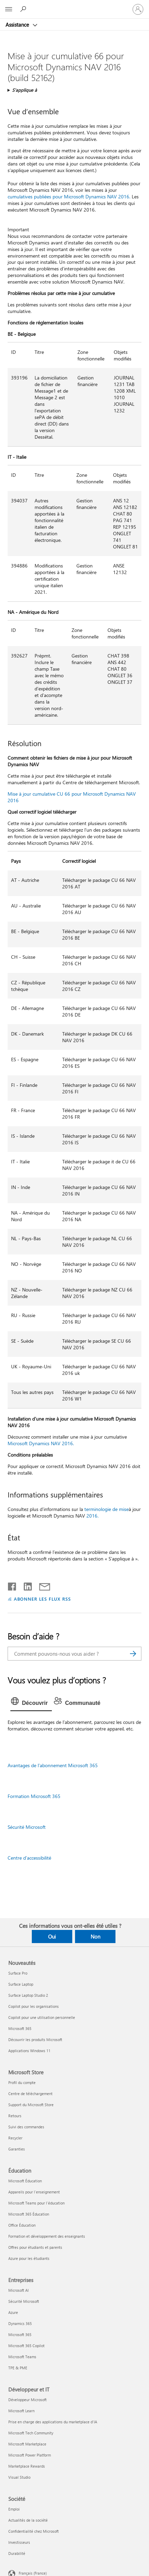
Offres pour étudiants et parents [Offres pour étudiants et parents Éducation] (35, 2247)
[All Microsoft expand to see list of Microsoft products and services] (8, 9)
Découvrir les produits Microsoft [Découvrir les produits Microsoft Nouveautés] (35, 2039)
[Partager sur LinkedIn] (25, 1585)
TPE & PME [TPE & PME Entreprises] (17, 2367)
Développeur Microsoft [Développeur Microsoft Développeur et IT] (27, 2399)
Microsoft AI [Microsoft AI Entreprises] (18, 2290)
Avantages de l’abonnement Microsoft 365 (53, 1765)
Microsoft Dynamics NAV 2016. (41, 1443)
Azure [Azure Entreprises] (13, 2312)
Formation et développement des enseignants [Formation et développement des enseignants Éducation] (46, 2236)
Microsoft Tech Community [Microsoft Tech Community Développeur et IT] (30, 2432)
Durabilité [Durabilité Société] (16, 2553)
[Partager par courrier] (41, 1585)
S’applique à (24, 90)
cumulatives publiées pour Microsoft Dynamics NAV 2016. (69, 196)
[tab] (31, 1703)
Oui (52, 1936)
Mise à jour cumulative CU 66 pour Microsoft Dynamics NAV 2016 (72, 797)
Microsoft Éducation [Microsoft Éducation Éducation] (25, 2180)
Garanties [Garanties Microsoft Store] (16, 2149)
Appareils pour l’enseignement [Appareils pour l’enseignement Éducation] (34, 2191)
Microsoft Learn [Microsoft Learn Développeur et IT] (21, 2410)
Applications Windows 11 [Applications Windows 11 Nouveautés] (29, 2050)
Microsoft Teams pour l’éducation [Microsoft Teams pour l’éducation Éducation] (36, 2203)
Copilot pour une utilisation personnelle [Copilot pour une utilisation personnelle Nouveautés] (41, 2017)
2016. (92, 1515)
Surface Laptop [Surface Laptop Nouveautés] (20, 1984)
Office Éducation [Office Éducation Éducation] (22, 2225)
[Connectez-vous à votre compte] (138, 9)
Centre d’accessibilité (29, 1857)
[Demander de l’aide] (24, 9)
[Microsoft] (74, 5)
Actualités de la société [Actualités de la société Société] (28, 2520)
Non (95, 1936)
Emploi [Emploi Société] (14, 2509)
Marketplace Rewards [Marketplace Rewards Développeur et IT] (26, 2466)
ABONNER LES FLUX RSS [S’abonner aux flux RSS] (42, 1599)
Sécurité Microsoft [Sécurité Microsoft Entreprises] (23, 2301)
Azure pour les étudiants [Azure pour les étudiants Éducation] (28, 2258)
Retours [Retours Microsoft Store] (14, 2115)
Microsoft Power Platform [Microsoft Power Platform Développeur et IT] (29, 2455)
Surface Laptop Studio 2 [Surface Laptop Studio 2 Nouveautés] (28, 1995)
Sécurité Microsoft (27, 1827)
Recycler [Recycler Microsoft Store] (15, 2137)
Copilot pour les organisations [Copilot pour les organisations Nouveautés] (33, 2006)
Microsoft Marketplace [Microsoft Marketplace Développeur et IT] (27, 2444)
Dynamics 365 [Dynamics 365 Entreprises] (20, 2323)
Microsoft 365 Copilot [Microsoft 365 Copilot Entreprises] (26, 2345)
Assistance (18, 24)
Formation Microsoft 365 (34, 1796)
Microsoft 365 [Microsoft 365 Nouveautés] (19, 2028)
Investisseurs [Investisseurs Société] (19, 2542)
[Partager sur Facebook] (12, 1585)
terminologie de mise (106, 1509)
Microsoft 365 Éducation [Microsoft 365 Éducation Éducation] (28, 2214)
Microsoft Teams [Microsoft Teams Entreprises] (22, 2356)
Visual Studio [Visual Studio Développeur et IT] (19, 2477)
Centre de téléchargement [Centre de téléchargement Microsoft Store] (30, 2093)
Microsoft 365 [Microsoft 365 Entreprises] (19, 2334)
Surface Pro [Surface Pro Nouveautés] (17, 1973)
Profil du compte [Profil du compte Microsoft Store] (22, 2082)
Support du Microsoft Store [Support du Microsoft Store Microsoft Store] (31, 2104)
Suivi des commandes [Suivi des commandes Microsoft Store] (26, 2126)
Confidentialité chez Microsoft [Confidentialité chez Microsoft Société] (33, 2531)
